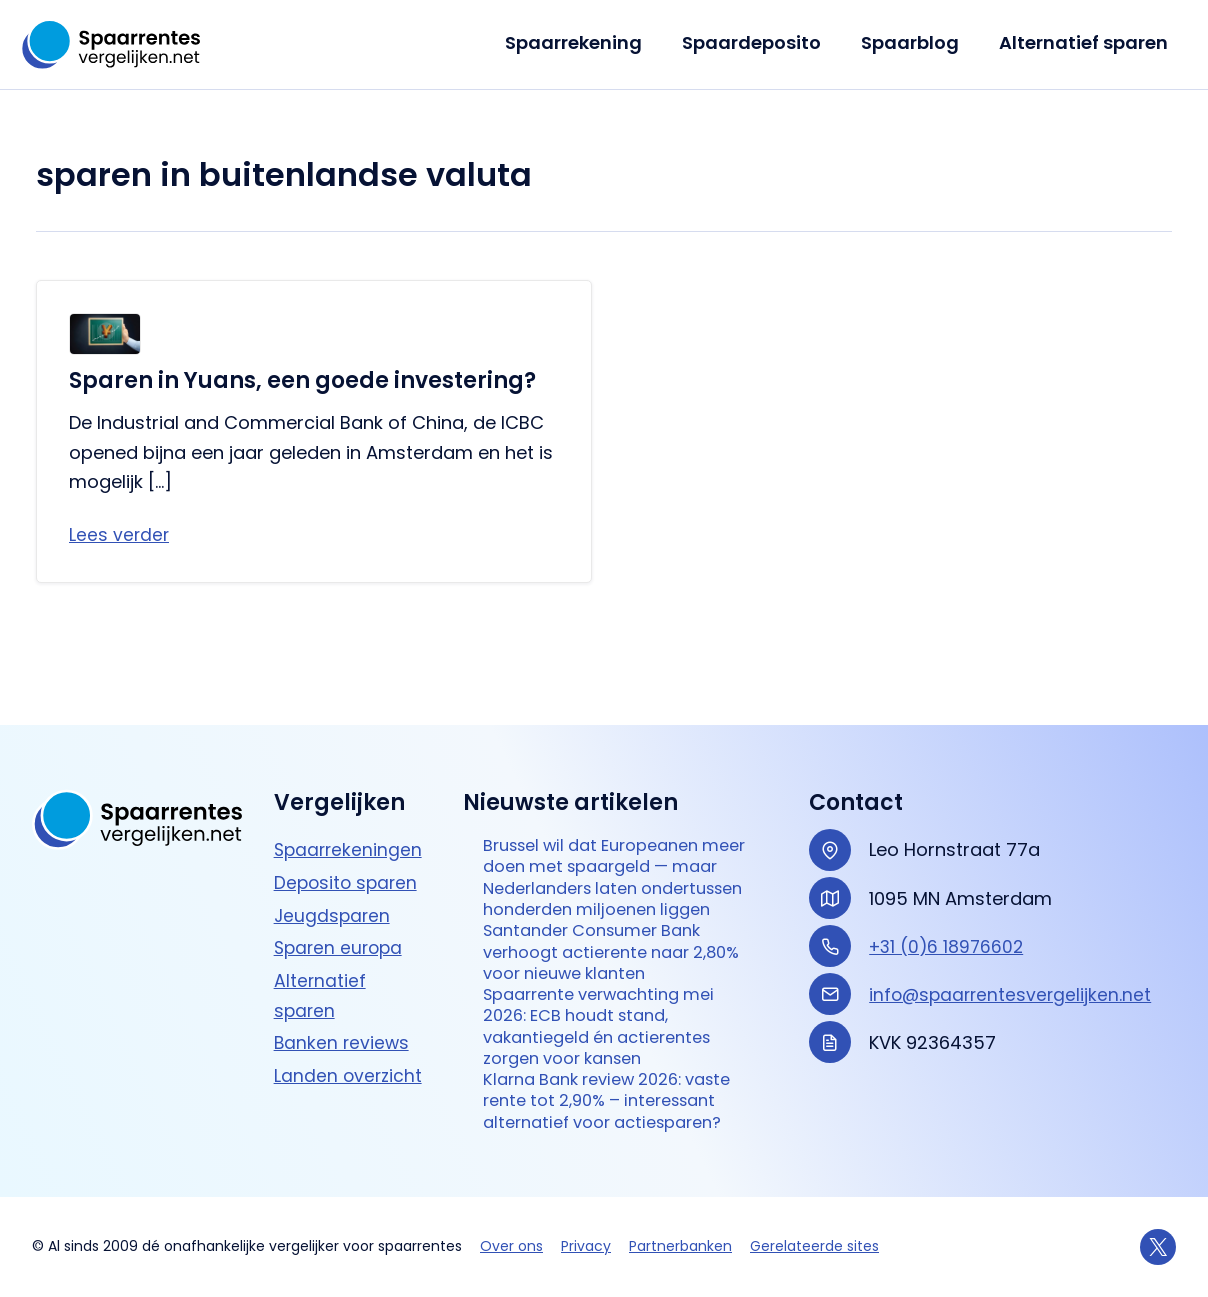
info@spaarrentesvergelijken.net (1013, 917)
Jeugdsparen (333, 838)
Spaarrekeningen (350, 773)
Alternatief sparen (1085, 42)
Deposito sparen (348, 805)
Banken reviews (343, 966)
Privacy (586, 1246)
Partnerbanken (680, 1246)
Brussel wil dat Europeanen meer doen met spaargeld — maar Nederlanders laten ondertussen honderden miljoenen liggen (611, 817)
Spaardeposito (761, 42)
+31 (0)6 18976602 (949, 869)
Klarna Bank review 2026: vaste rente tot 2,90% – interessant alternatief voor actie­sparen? (605, 1086)
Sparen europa (341, 871)
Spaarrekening (587, 42)
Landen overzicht (349, 999)
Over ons (511, 1246)
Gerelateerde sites (814, 1246)
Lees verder (120, 535)
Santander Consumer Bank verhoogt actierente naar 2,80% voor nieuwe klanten (603, 911)
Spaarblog (916, 42)
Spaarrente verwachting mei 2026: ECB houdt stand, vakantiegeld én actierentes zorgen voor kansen (610, 993)
